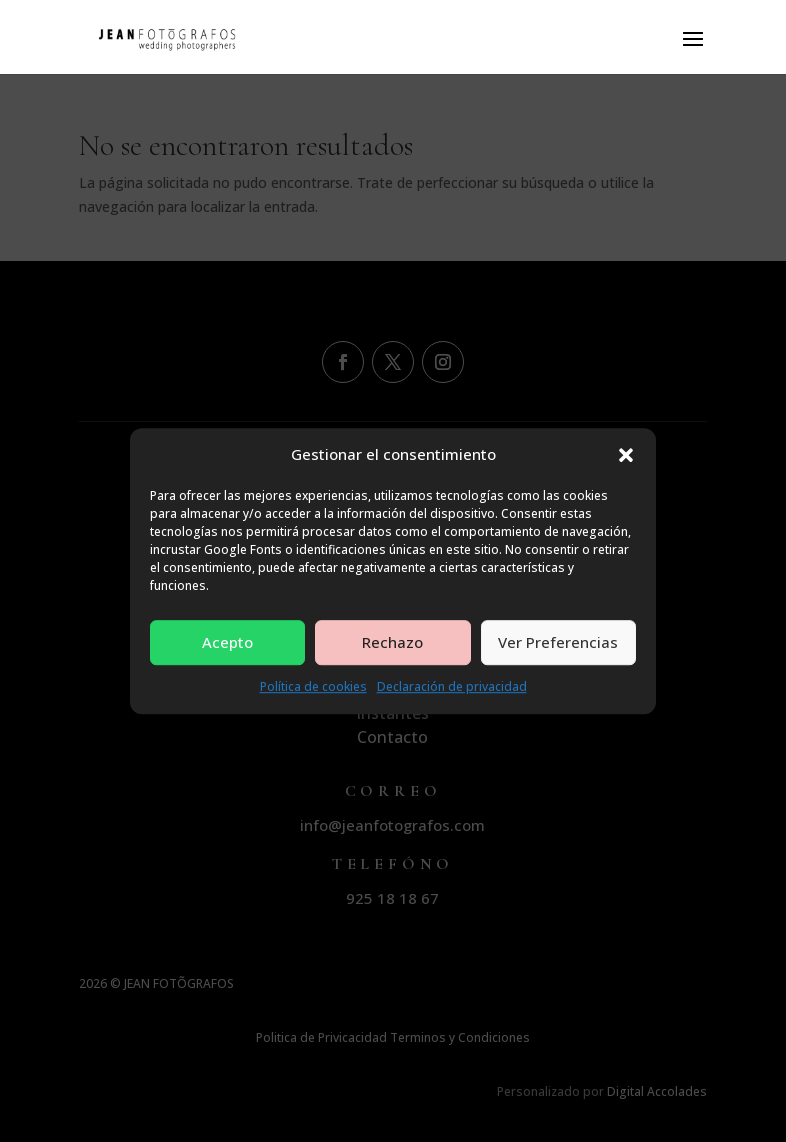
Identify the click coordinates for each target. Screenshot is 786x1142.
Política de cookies (313, 686)
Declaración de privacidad (452, 686)
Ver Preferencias (558, 643)
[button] (626, 455)
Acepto (227, 643)
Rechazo (392, 643)
